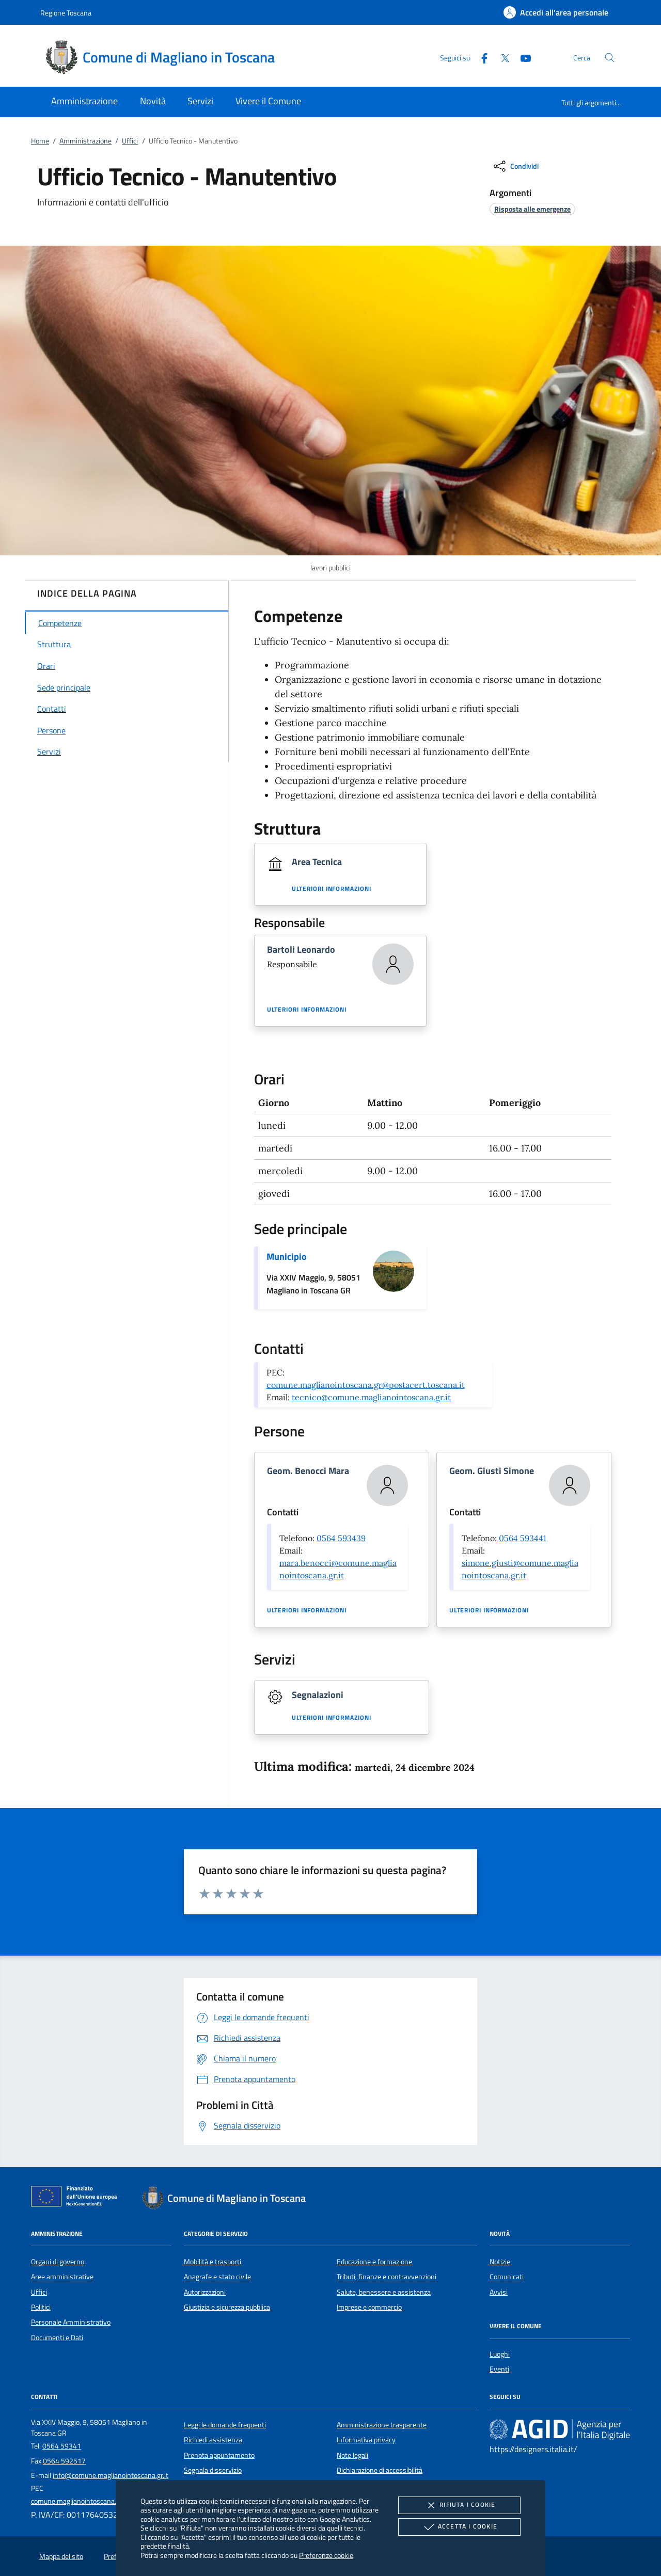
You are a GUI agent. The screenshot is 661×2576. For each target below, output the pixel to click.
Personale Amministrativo (71, 2322)
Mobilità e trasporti (212, 2261)
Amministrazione (85, 141)
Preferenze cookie (326, 2555)
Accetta (459, 2527)
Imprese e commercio (369, 2307)
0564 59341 (61, 2446)
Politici (41, 2307)
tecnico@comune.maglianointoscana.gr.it (371, 1397)
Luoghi (500, 2354)
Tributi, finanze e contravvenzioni (386, 2276)
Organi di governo (57, 2261)
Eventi (499, 2369)
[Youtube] (521, 57)
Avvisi (499, 2292)
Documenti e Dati (57, 2337)
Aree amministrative (62, 2276)
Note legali (352, 2455)
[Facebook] (480, 57)
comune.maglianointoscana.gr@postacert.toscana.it (365, 1385)
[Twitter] (501, 57)
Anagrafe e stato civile (217, 2276)
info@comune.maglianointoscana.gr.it (110, 2475)
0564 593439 (341, 1538)
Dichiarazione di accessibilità (379, 2470)
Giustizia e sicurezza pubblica (227, 2307)
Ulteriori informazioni (331, 889)
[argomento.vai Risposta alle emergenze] (532, 208)
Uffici (130, 141)
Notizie (500, 2261)
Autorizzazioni (205, 2292)
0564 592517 (64, 2461)
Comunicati (507, 2276)
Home (40, 141)
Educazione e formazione (374, 2261)
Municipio (286, 1256)
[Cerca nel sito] (610, 57)
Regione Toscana (65, 12)
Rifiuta (459, 2505)
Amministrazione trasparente (382, 2424)
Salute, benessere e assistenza (384, 2292)
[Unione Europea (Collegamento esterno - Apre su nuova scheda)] (77, 2198)
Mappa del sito (61, 2556)
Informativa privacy (366, 2439)
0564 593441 (522, 1538)
